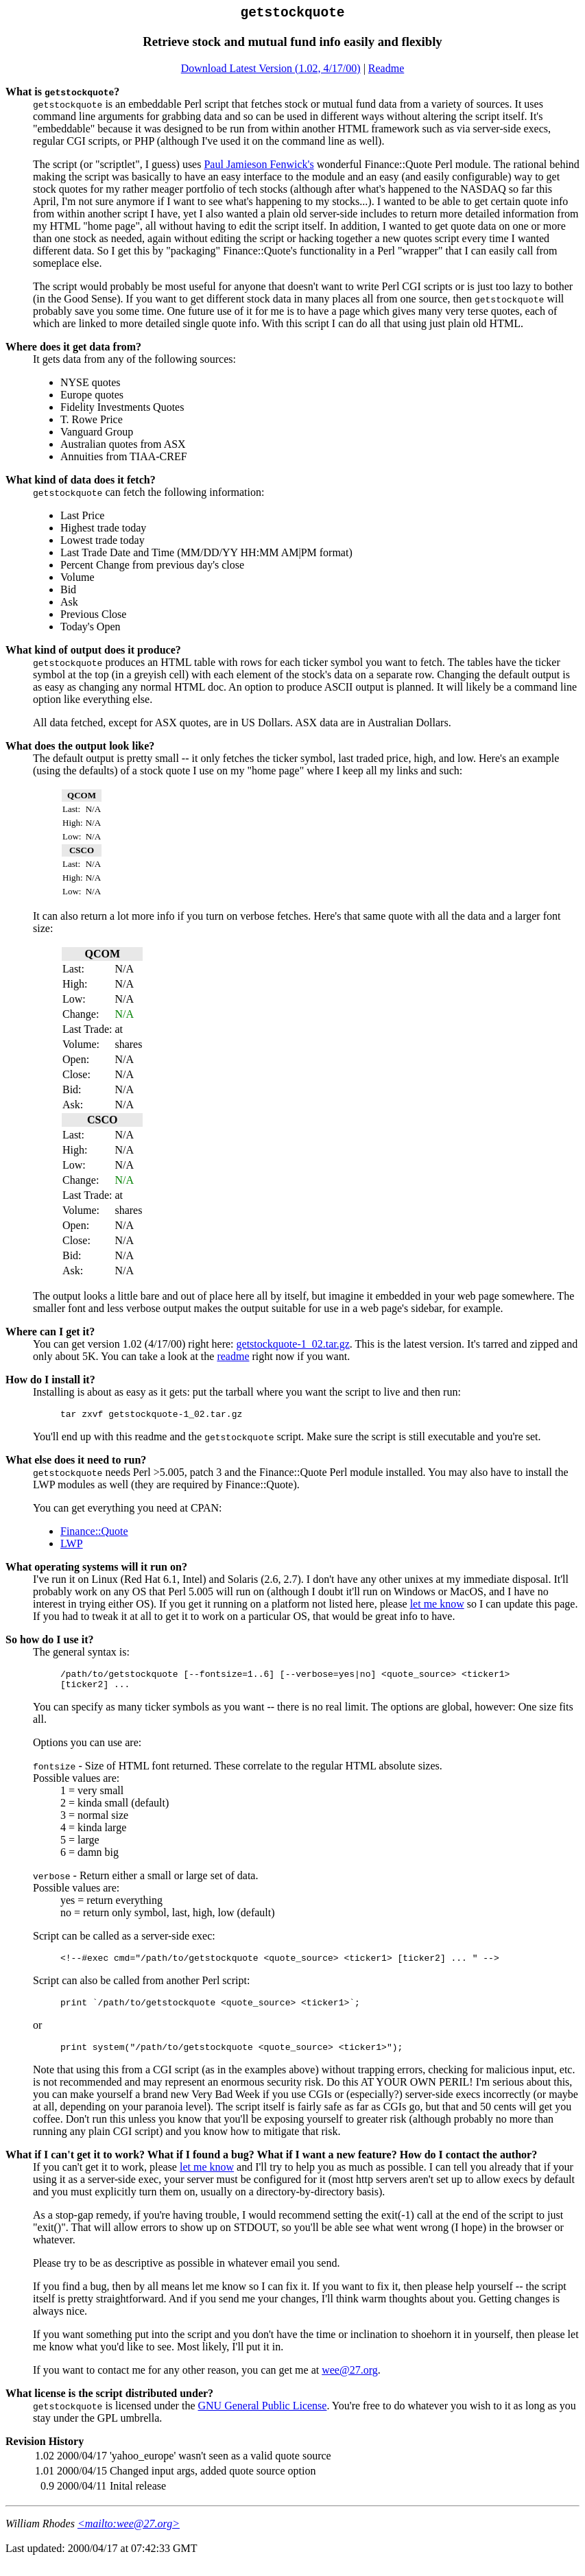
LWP (71, 1549)
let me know (437, 1609)
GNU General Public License (262, 2421)
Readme (386, 71)
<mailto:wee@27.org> (128, 2539)
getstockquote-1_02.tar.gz (293, 1347)
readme (233, 1359)
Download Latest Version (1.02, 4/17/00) (271, 71)
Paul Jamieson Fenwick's (258, 168)
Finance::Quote (94, 1536)
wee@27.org (350, 2386)
